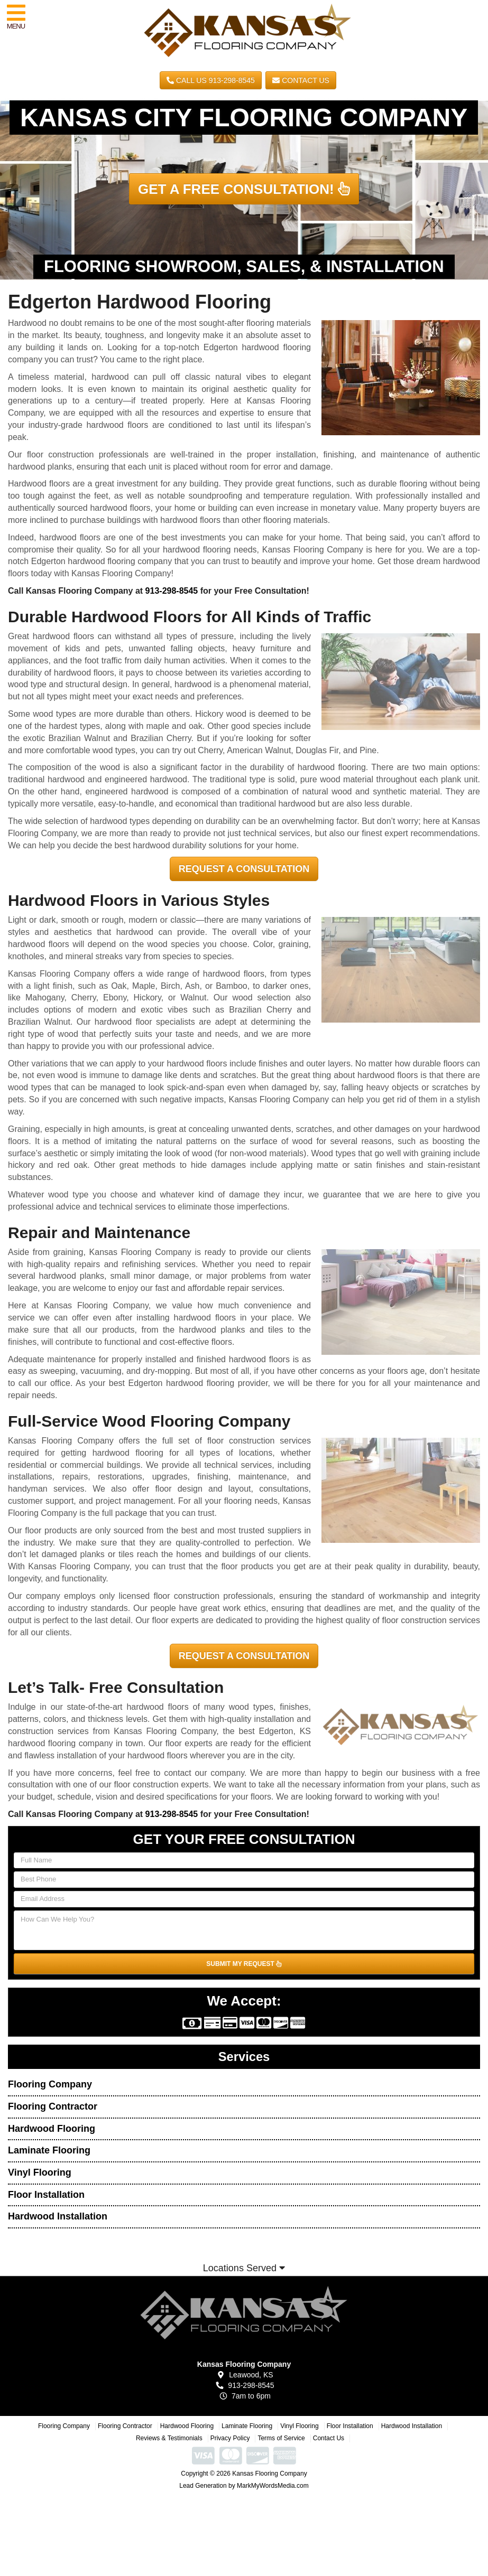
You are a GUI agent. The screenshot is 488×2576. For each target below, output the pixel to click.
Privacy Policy (230, 2438)
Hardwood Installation (57, 2216)
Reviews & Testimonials (169, 2438)
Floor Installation (46, 2194)
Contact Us (300, 80)
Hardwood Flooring (51, 2128)
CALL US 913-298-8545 (211, 80)
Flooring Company (50, 2084)
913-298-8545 (171, 590)
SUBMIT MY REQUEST (243, 1964)
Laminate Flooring (49, 2150)
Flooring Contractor (52, 2106)
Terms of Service (281, 2438)
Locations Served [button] (244, 2268)
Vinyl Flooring (39, 2172)
